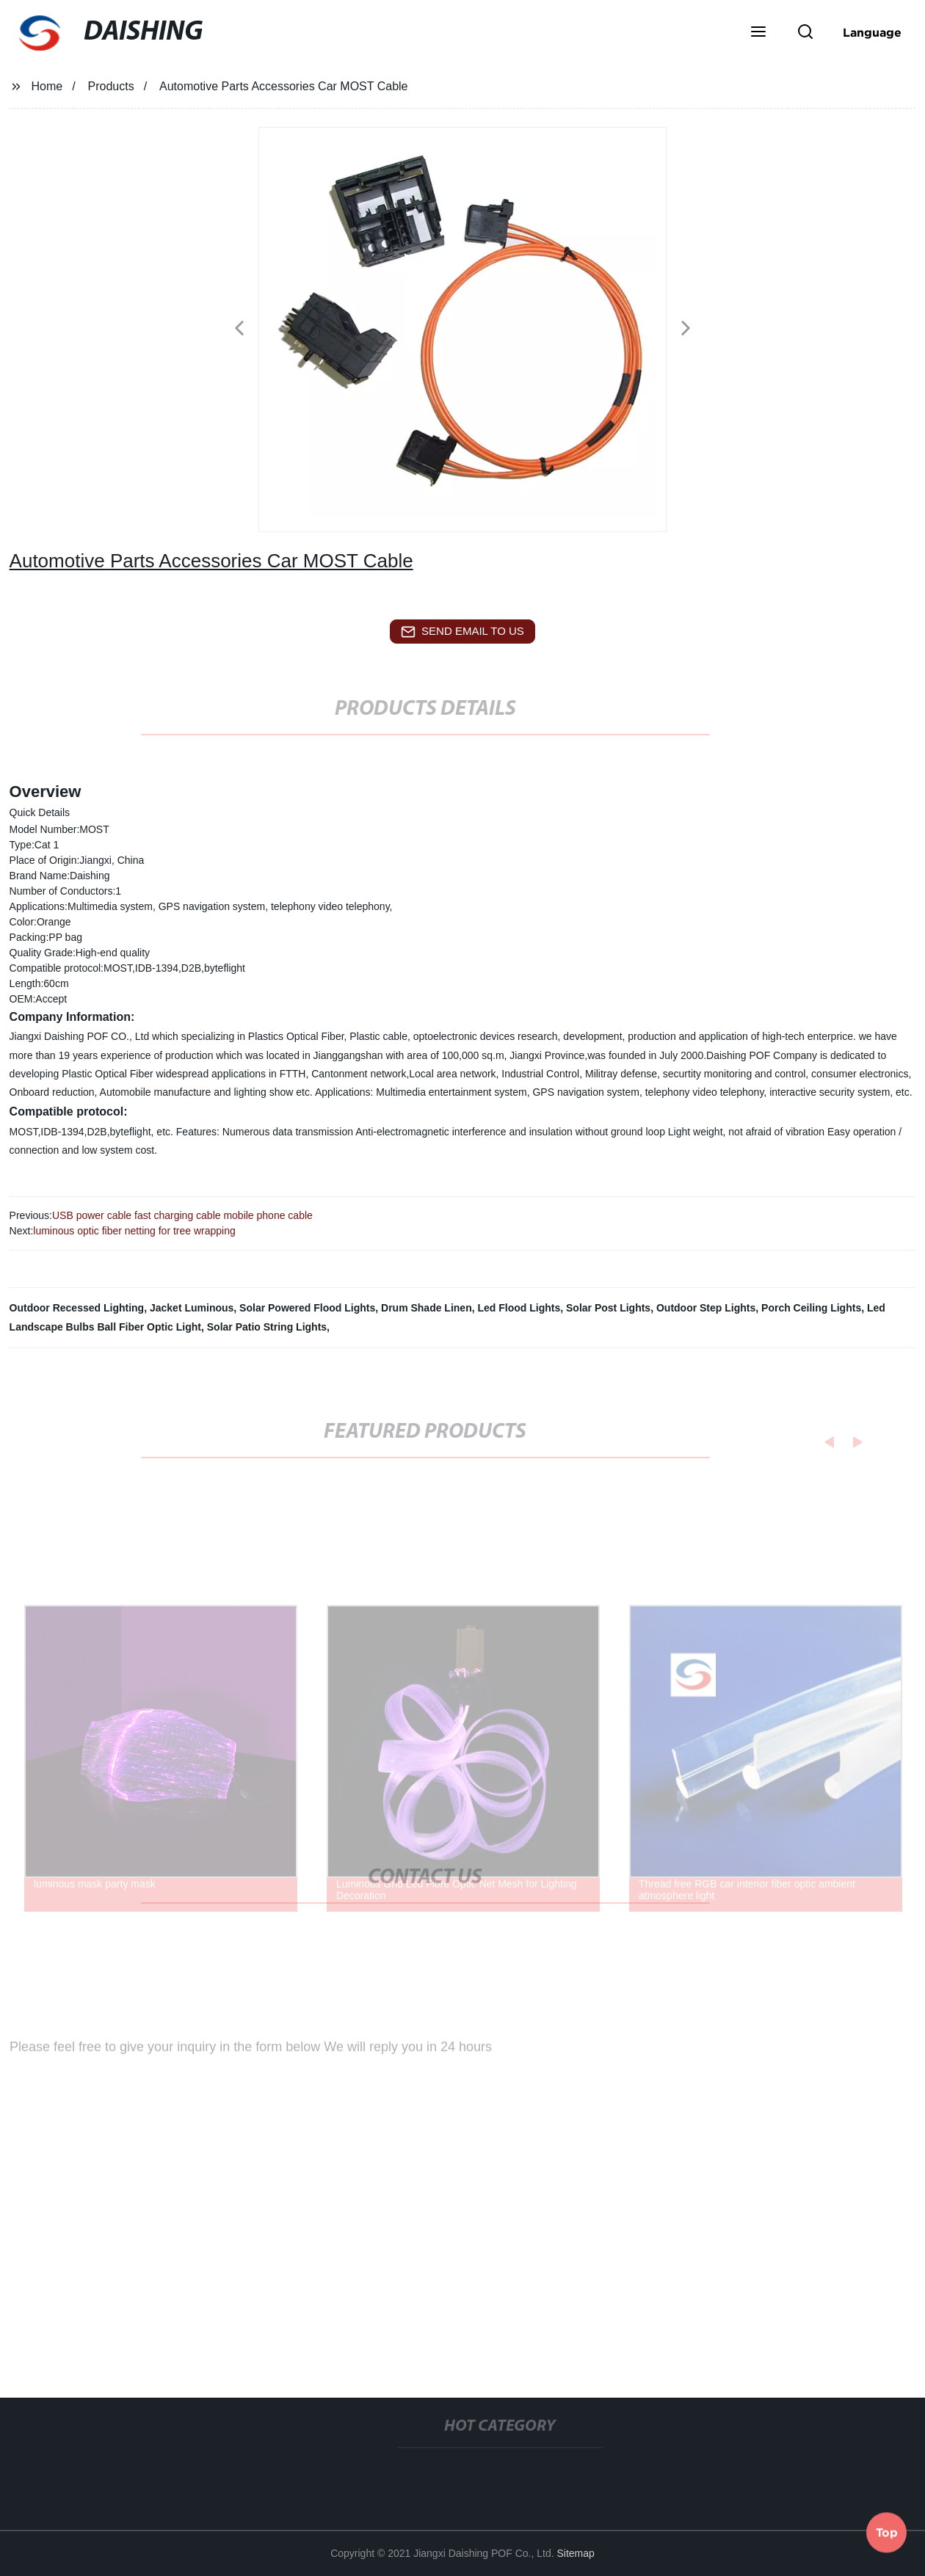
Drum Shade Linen (426, 1308)
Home (46, 86)
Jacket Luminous (191, 1308)
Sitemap (576, 2553)
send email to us (462, 632)
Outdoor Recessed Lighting (77, 1308)
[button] (758, 33)
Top (887, 2531)
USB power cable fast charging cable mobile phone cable (182, 1215)
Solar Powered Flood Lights (307, 1308)
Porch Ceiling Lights (811, 1308)
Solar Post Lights (608, 1308)
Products (111, 86)
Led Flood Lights (518, 1308)
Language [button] (872, 32)
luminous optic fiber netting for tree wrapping (134, 1231)
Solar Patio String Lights (267, 1327)
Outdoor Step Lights (705, 1308)
